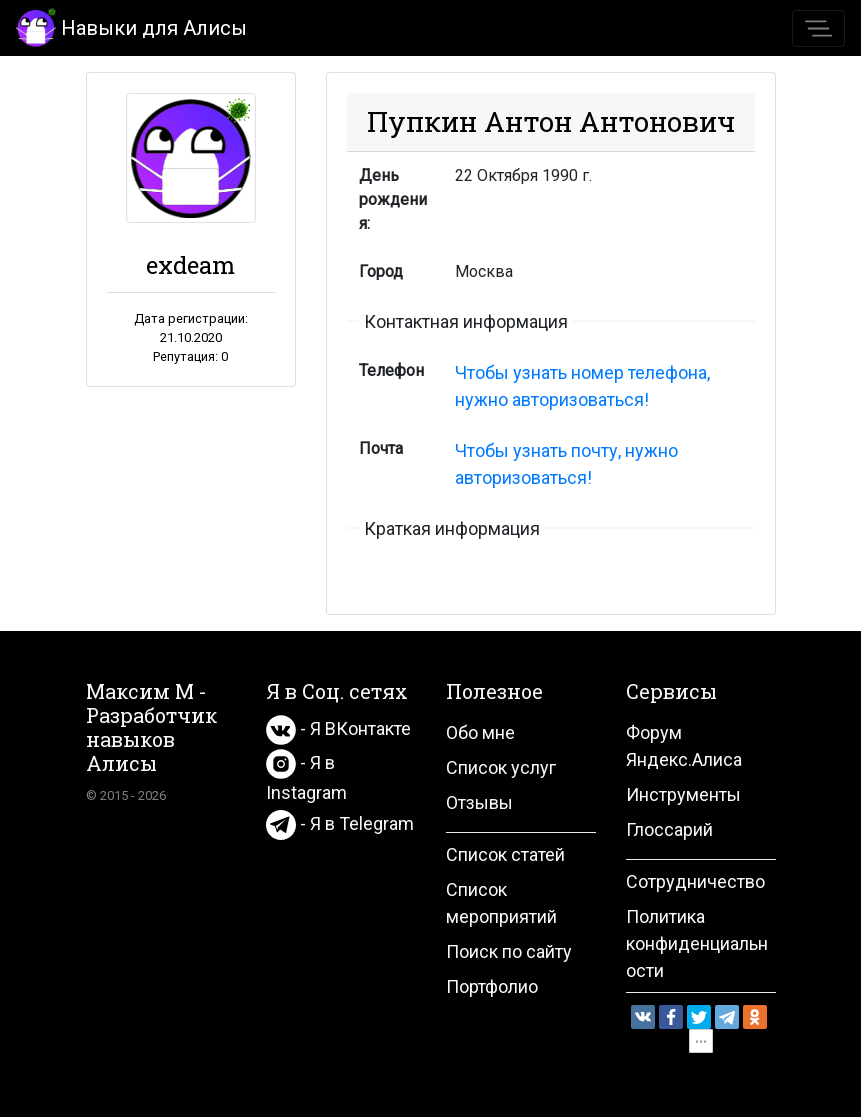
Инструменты (683, 794)
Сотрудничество (695, 881)
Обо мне (480, 732)
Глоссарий (669, 829)
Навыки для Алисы (131, 26)
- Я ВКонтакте (338, 728)
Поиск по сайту (509, 951)
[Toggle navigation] (818, 28)
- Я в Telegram (340, 823)
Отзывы (479, 802)
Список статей (505, 854)
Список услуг (501, 767)
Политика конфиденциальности (697, 943)
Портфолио (492, 986)
